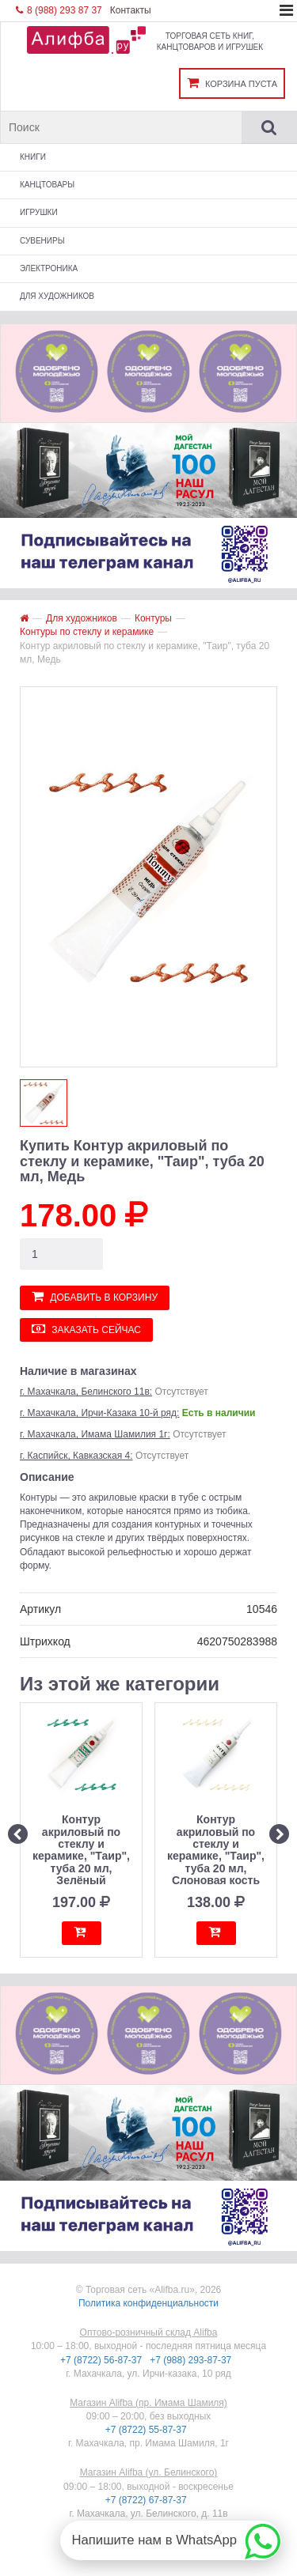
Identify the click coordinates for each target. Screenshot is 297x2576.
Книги (33, 157)
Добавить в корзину (95, 1296)
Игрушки (39, 212)
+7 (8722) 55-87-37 (147, 2429)
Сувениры (42, 240)
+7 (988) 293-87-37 (192, 2360)
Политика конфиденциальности (148, 2303)
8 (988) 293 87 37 (59, 10)
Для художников (57, 296)
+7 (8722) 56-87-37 (102, 2360)
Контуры (153, 618)
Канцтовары (47, 184)
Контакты (130, 10)
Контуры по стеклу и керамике (87, 631)
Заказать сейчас (86, 1328)
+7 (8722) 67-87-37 (147, 2500)
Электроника (49, 268)
